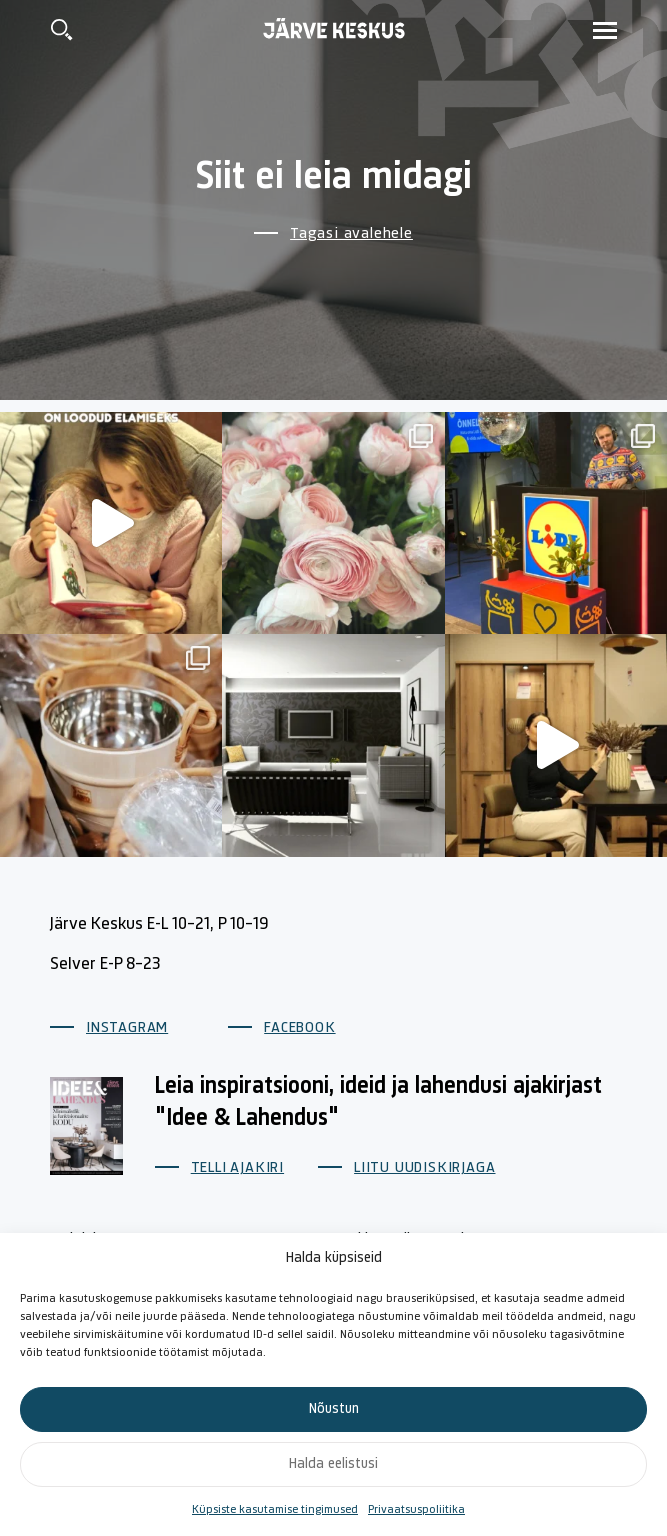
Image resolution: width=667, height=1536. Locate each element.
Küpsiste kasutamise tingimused (275, 1510)
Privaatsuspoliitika (416, 1510)
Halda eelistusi (333, 1464)
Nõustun (334, 1409)
